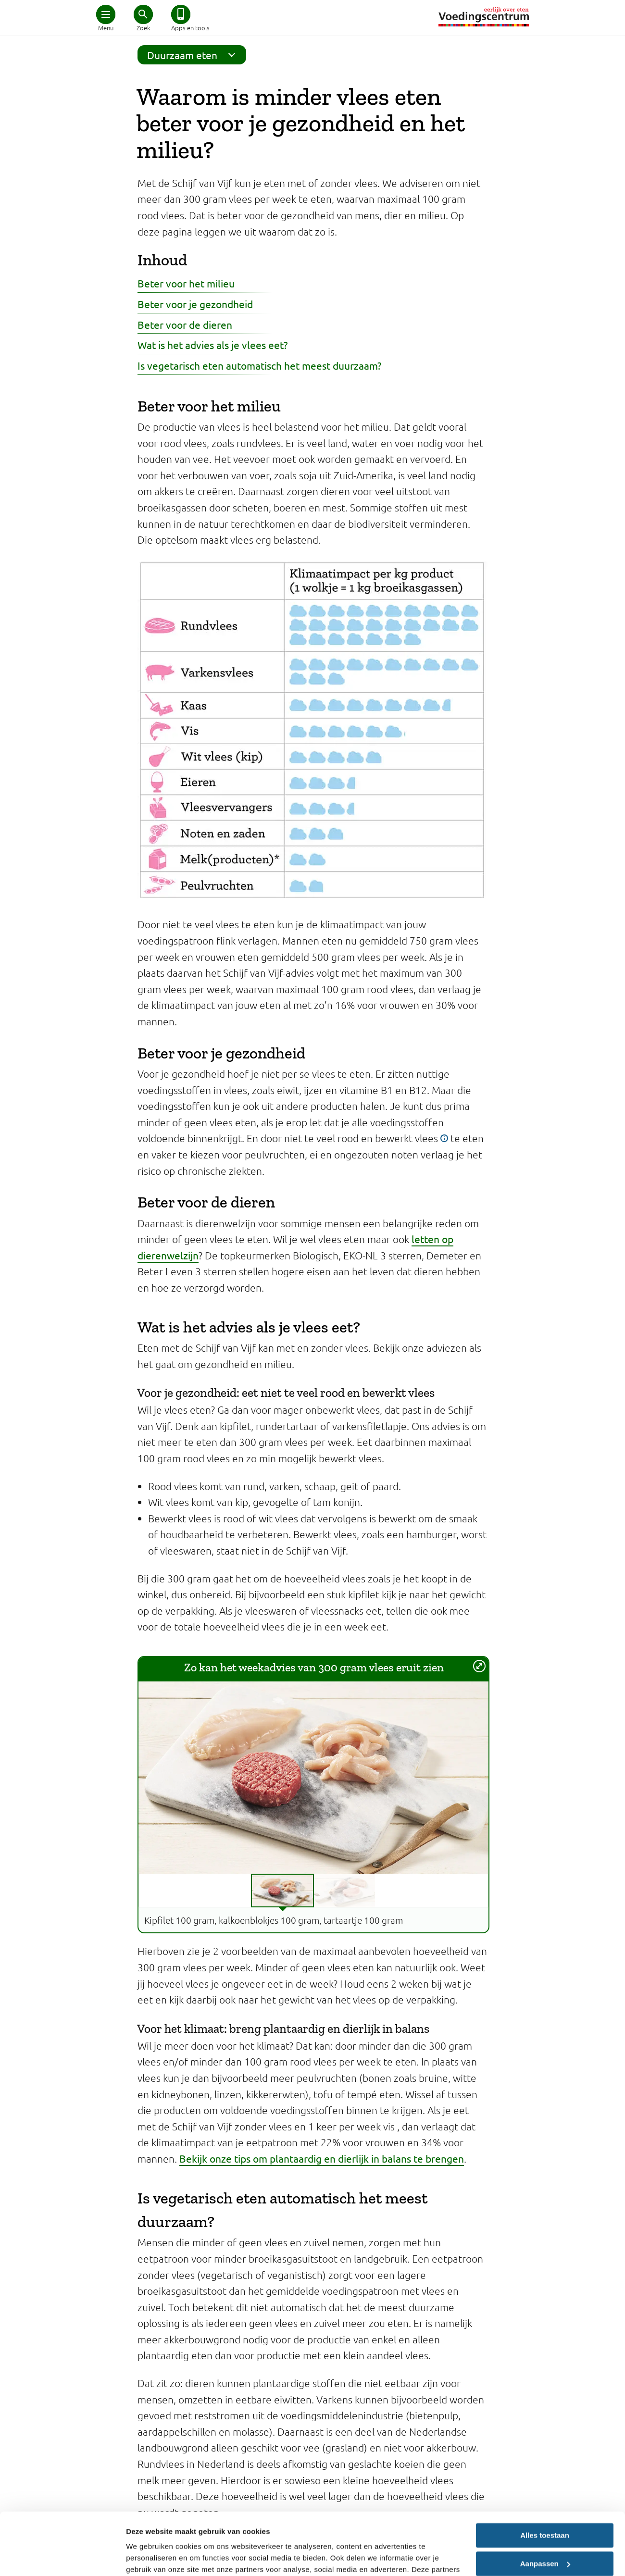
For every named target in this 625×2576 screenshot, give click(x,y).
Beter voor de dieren (185, 324)
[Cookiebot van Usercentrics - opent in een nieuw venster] (62, 2557)
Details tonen (149, 2557)
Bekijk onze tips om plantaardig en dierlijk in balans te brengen (321, 2158)
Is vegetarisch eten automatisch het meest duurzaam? (259, 365)
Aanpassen (545, 2501)
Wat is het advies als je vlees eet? (213, 344)
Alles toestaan (544, 2473)
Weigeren (544, 2530)
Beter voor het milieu (186, 283)
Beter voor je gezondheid (195, 304)
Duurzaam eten (194, 54)
